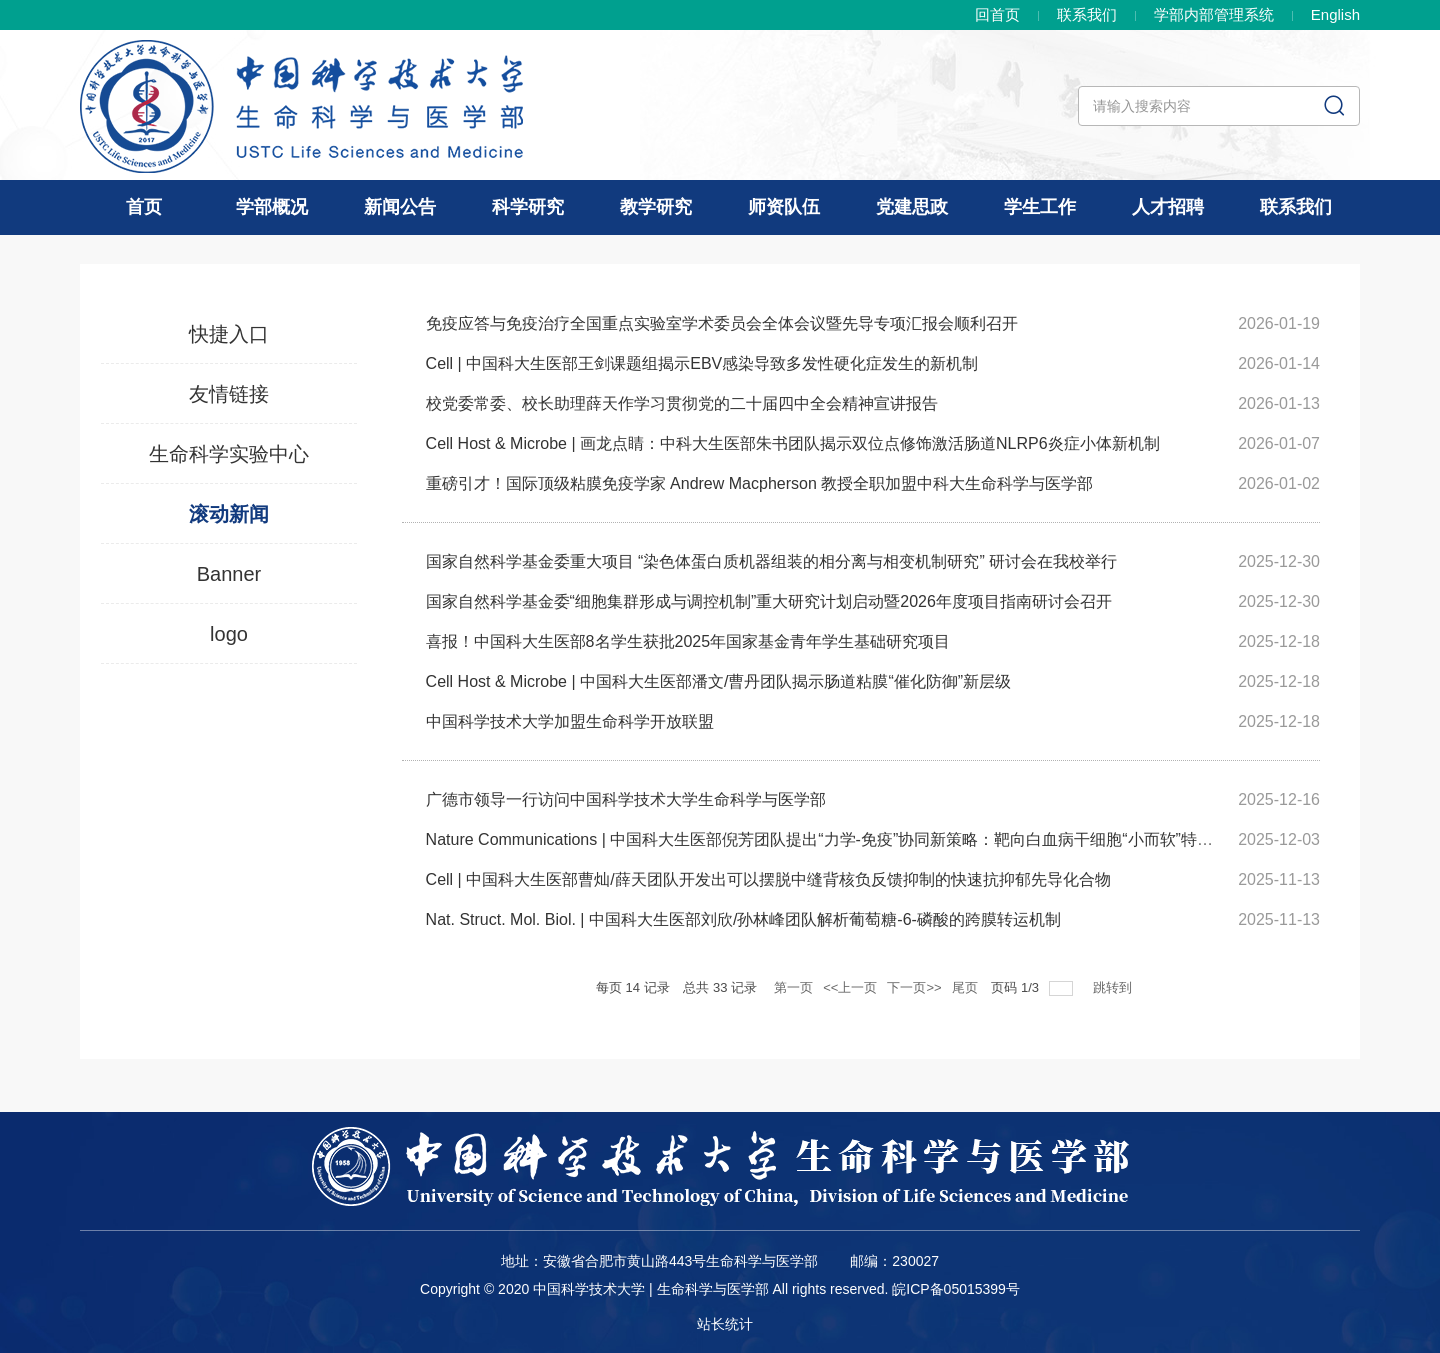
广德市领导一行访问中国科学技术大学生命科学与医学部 (626, 799)
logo (229, 634)
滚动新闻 (229, 514)
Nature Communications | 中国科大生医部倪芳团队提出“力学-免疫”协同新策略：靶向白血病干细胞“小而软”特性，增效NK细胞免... (885, 839)
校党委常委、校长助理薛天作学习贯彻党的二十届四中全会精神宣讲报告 (682, 403)
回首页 (997, 14)
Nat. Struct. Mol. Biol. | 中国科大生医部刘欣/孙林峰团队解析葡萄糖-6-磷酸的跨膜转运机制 (743, 919)
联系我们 (1087, 14)
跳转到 (1114, 987)
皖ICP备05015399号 (956, 1289)
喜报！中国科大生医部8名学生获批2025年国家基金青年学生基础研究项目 (688, 641)
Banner (229, 574)
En (1335, 14)
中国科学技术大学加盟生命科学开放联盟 (570, 721)
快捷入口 (229, 334)
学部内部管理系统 (1214, 14)
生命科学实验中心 (229, 454)
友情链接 (229, 394)
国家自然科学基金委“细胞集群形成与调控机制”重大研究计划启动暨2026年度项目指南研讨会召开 (769, 601)
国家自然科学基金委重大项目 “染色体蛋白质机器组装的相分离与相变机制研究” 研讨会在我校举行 (772, 561)
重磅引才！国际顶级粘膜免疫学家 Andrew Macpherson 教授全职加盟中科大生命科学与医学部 (760, 483)
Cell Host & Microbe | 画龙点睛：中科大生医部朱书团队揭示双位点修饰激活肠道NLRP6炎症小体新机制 (793, 443)
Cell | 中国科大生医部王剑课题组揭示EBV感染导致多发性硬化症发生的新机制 (702, 363)
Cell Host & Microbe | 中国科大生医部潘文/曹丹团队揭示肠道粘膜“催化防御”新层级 (719, 681)
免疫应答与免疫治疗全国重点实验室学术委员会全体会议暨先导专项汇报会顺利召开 (722, 323)
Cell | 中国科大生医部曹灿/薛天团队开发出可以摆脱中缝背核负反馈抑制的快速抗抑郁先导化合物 (768, 879)
